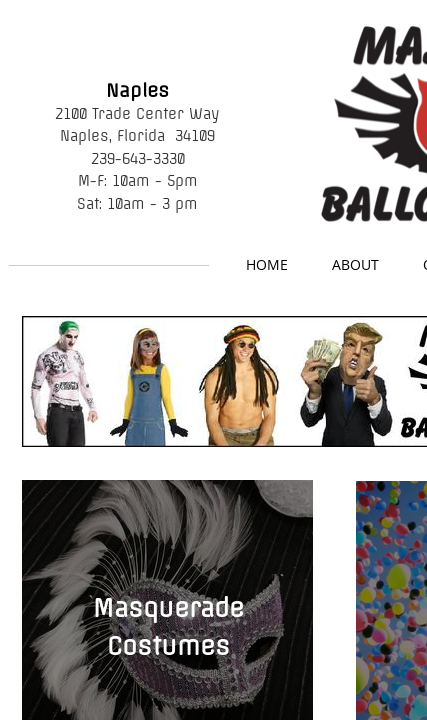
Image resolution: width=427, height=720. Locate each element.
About (355, 264)
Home (267, 264)
